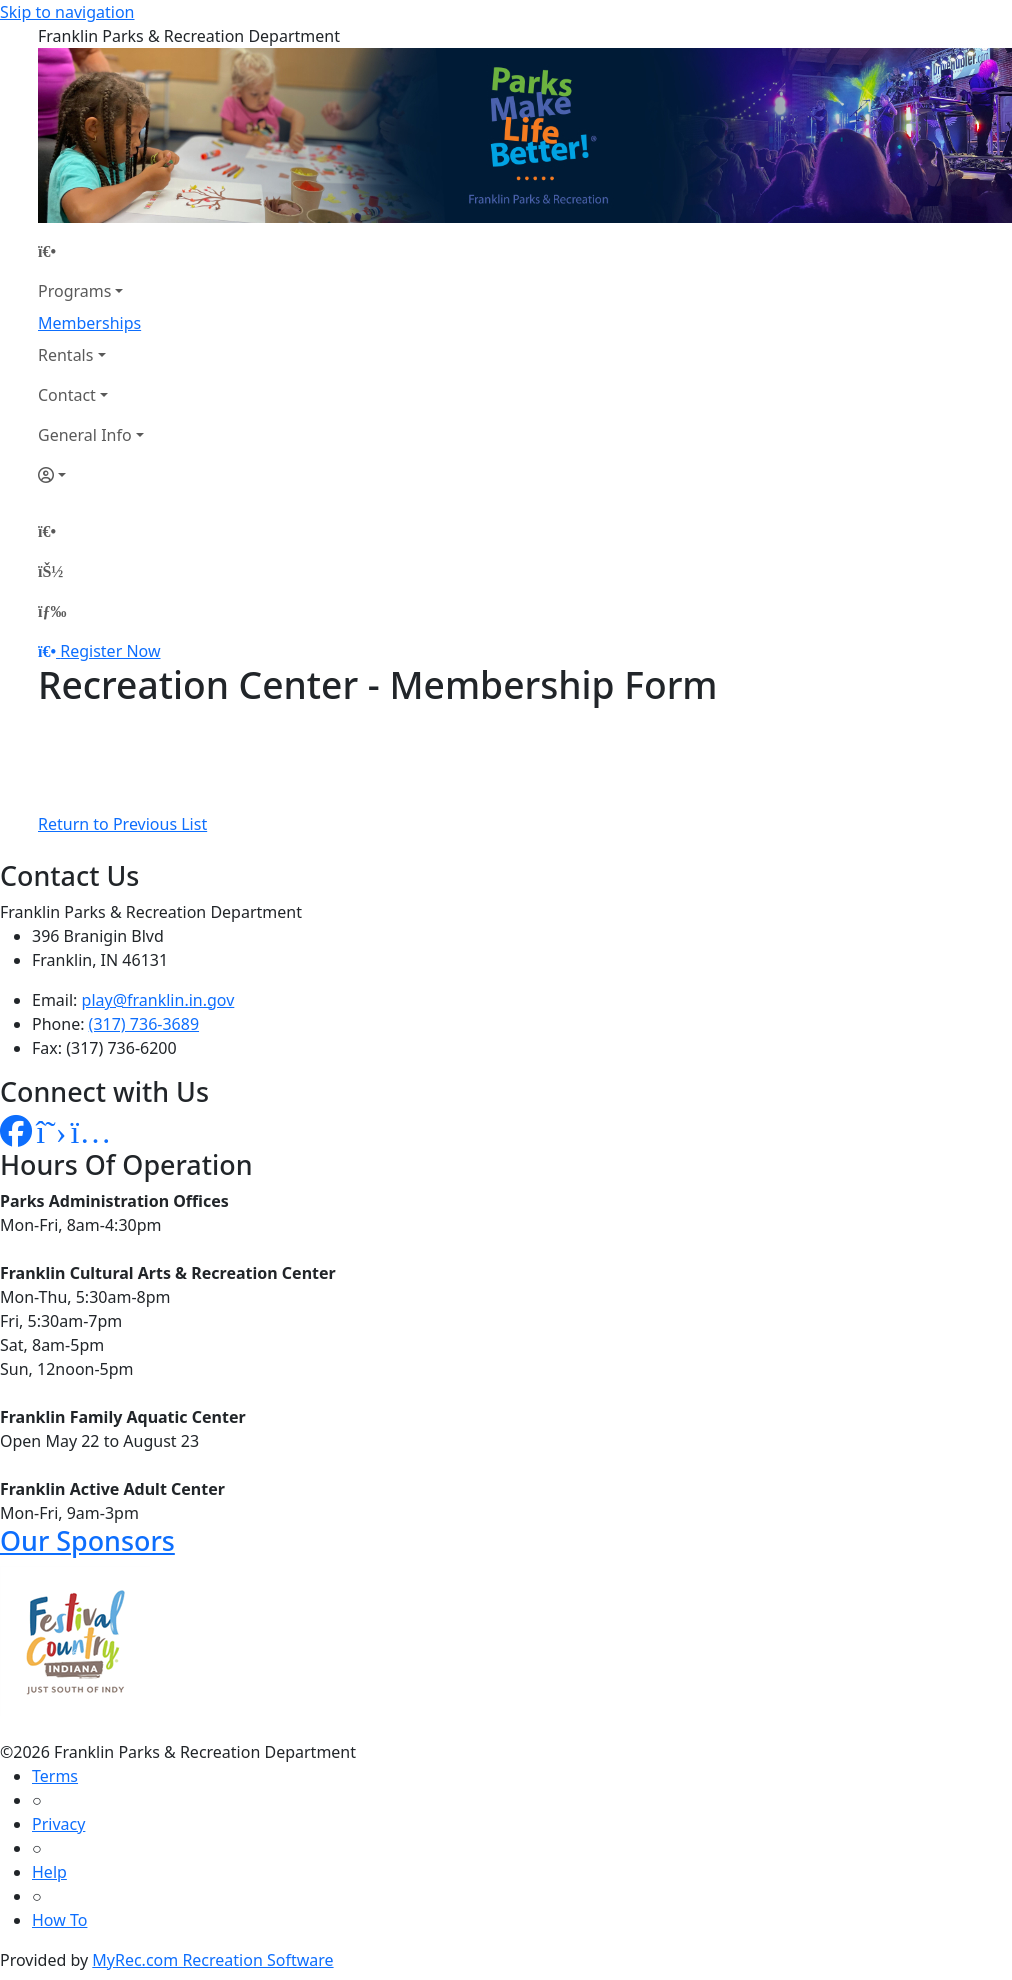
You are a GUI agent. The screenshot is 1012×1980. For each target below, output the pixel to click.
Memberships (89, 323)
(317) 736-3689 (144, 1024)
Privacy (58, 1824)
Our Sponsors (87, 1540)
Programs (74, 291)
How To (59, 1920)
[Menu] (52, 611)
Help (49, 1872)
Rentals (65, 355)
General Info (85, 435)
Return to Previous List (122, 824)
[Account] (91, 475)
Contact (67, 395)
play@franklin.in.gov (158, 1000)
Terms (55, 1776)
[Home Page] (91, 251)
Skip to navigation (67, 12)
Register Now (110, 651)
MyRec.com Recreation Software (212, 1960)
